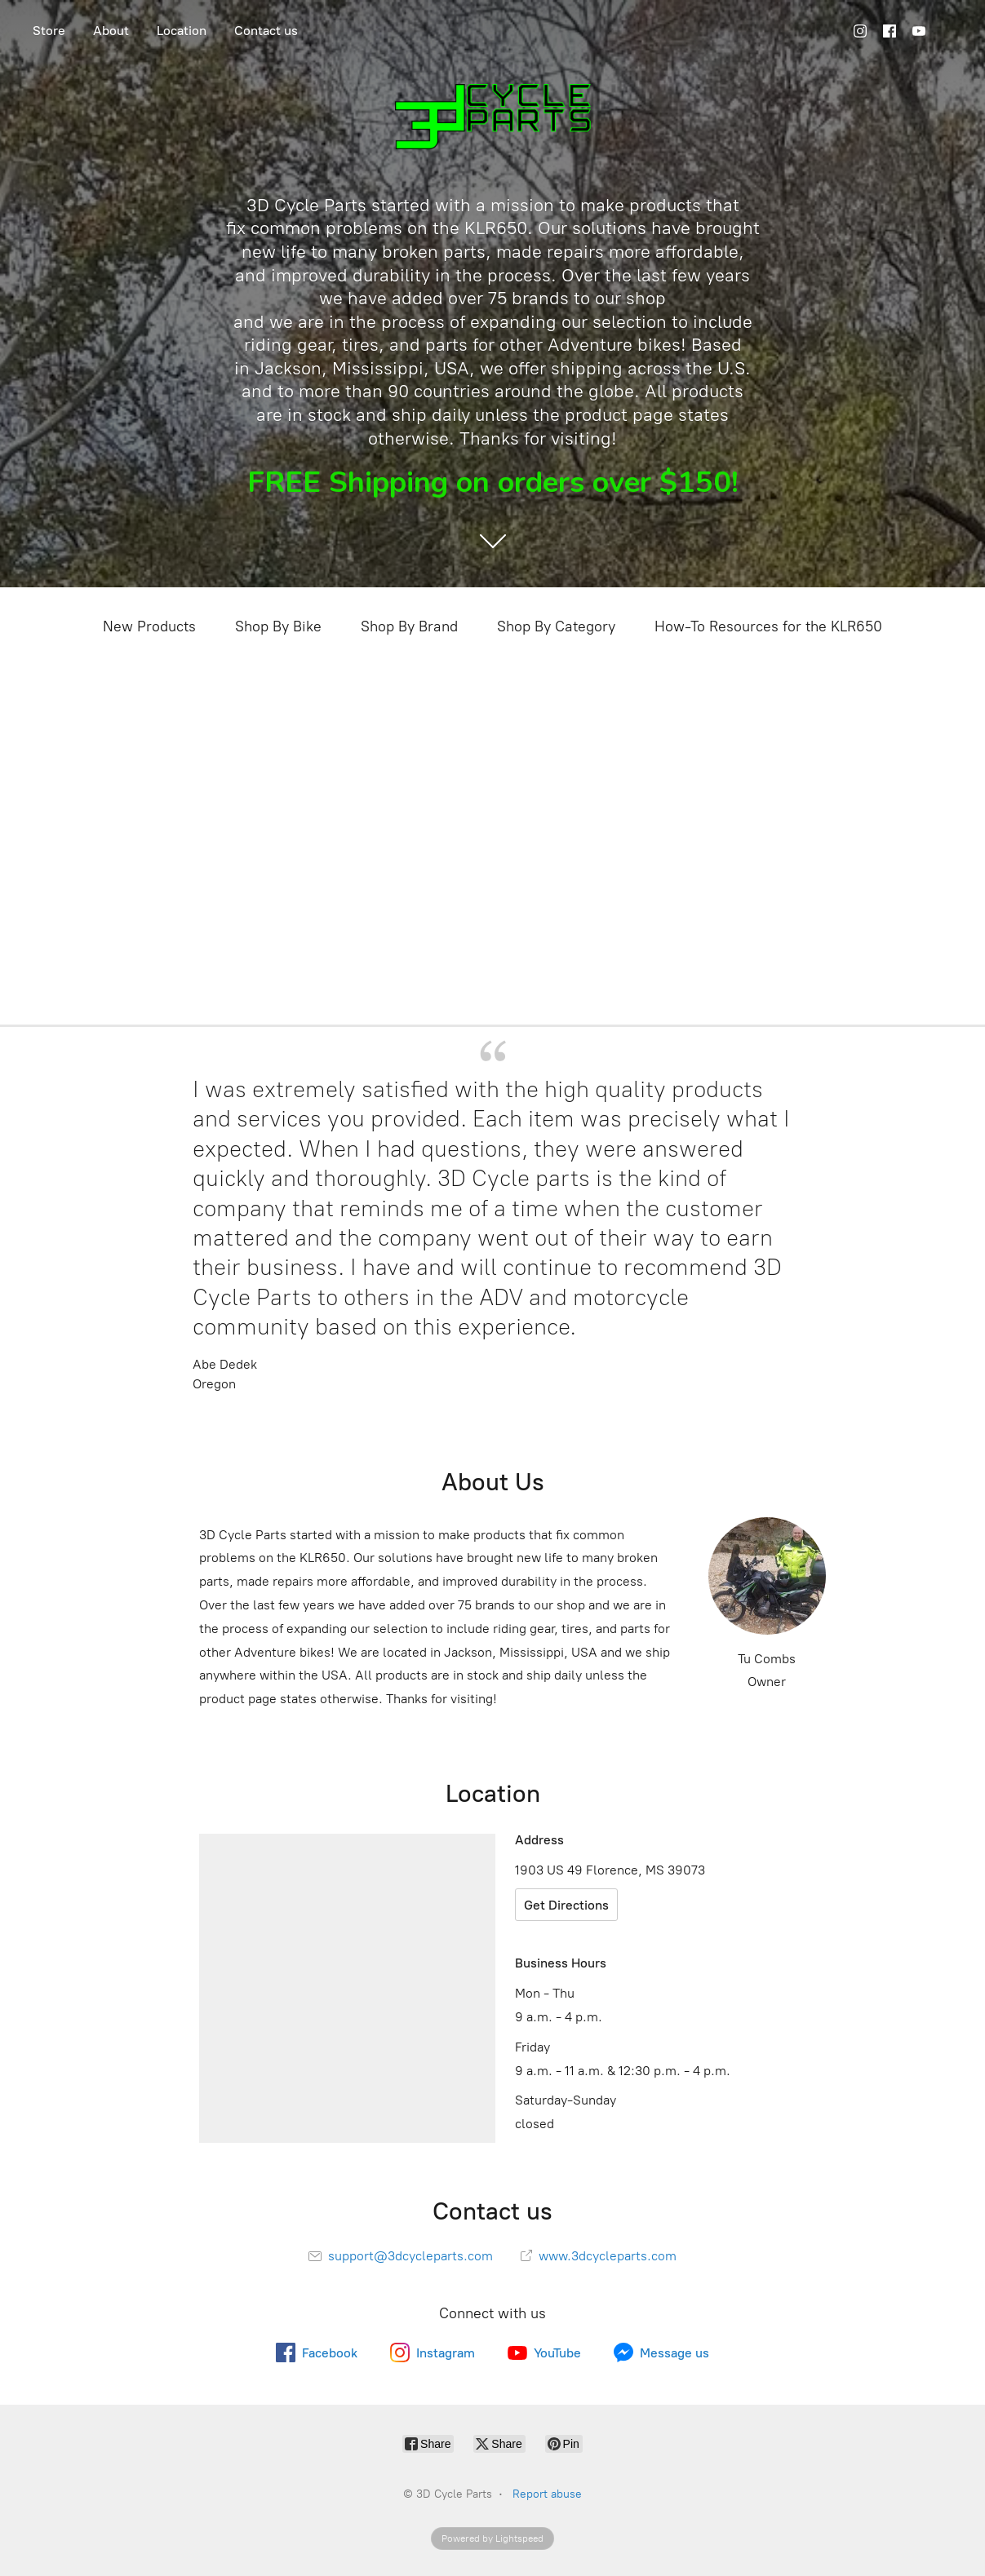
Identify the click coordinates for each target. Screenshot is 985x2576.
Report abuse (547, 2494)
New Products (149, 626)
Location (181, 30)
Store (49, 30)
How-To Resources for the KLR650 (768, 626)
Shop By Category (556, 626)
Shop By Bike (278, 626)
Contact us (266, 30)
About (111, 30)
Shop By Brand (409, 626)
